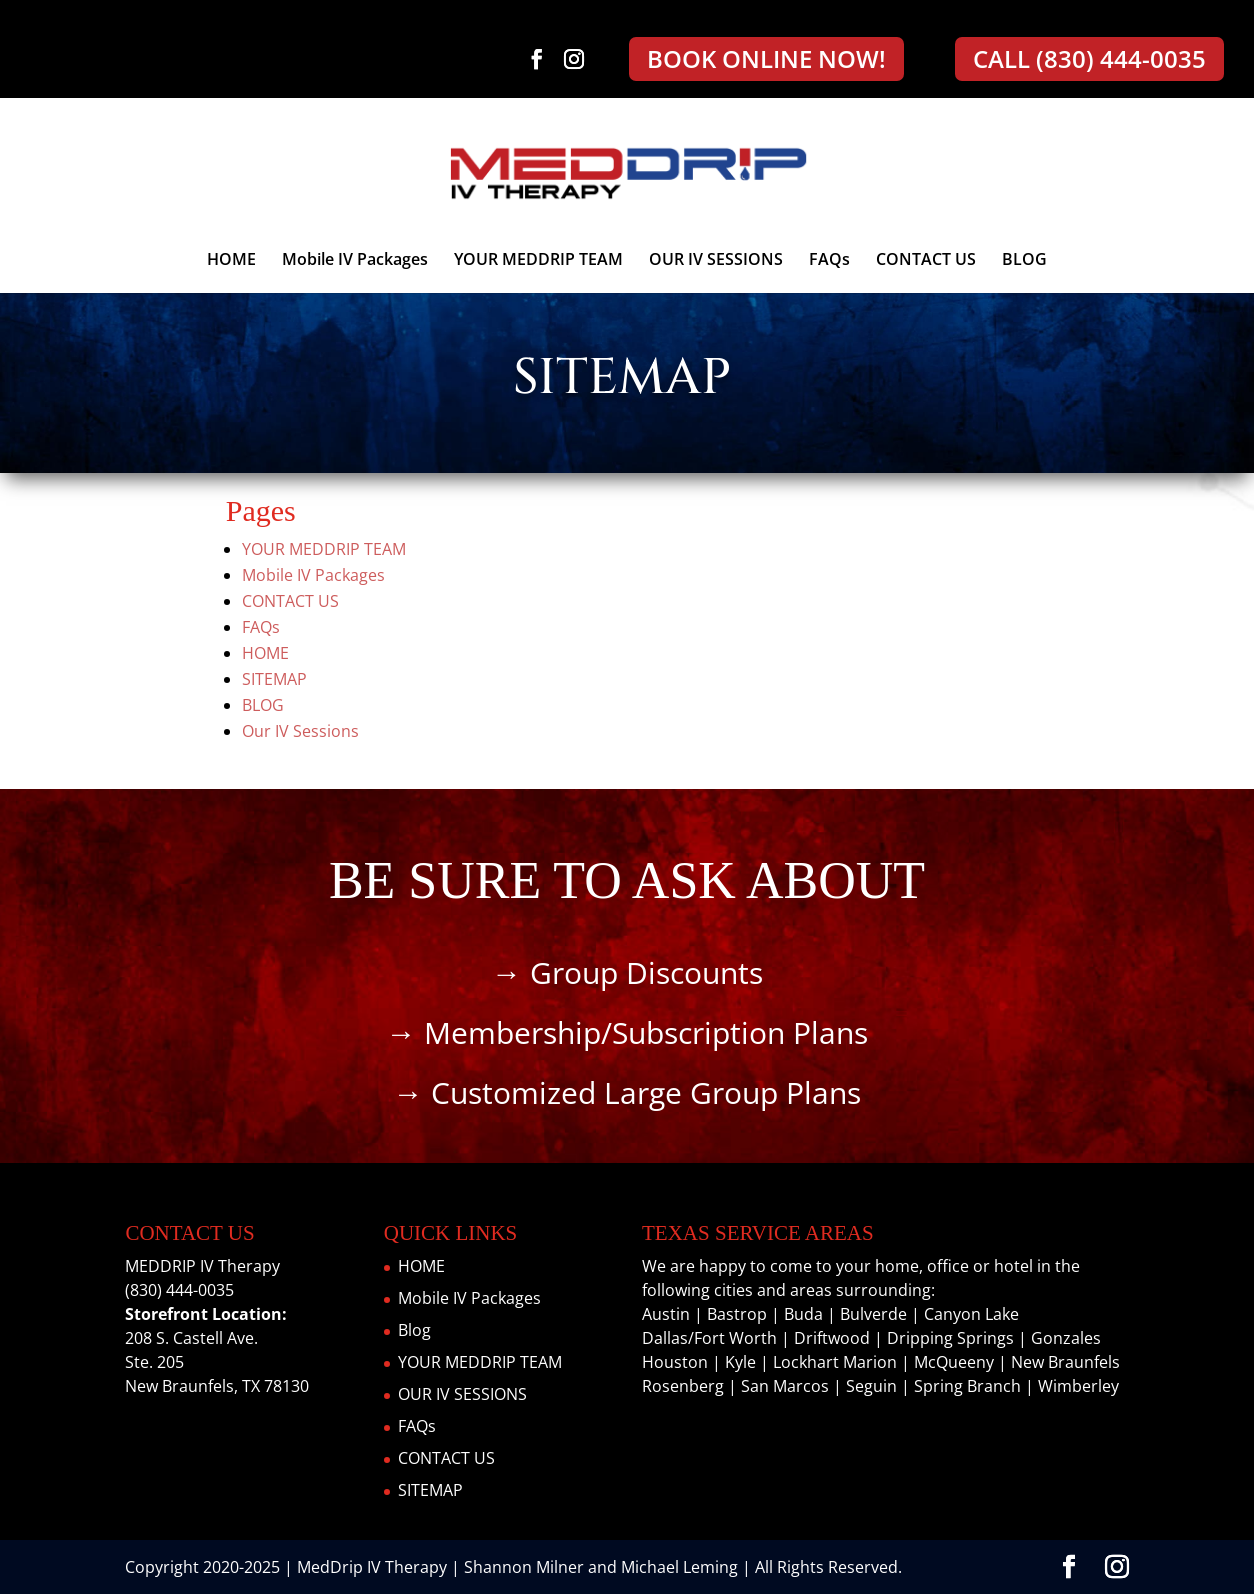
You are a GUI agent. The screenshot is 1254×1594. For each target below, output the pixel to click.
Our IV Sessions (300, 731)
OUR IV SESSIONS (716, 261)
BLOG (1024, 261)
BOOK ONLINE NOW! (766, 58)
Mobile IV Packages (355, 261)
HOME (231, 261)
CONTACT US (926, 261)
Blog (414, 1330)
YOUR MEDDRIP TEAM (538, 261)
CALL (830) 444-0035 (1089, 58)
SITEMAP (274, 679)
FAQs (829, 261)
